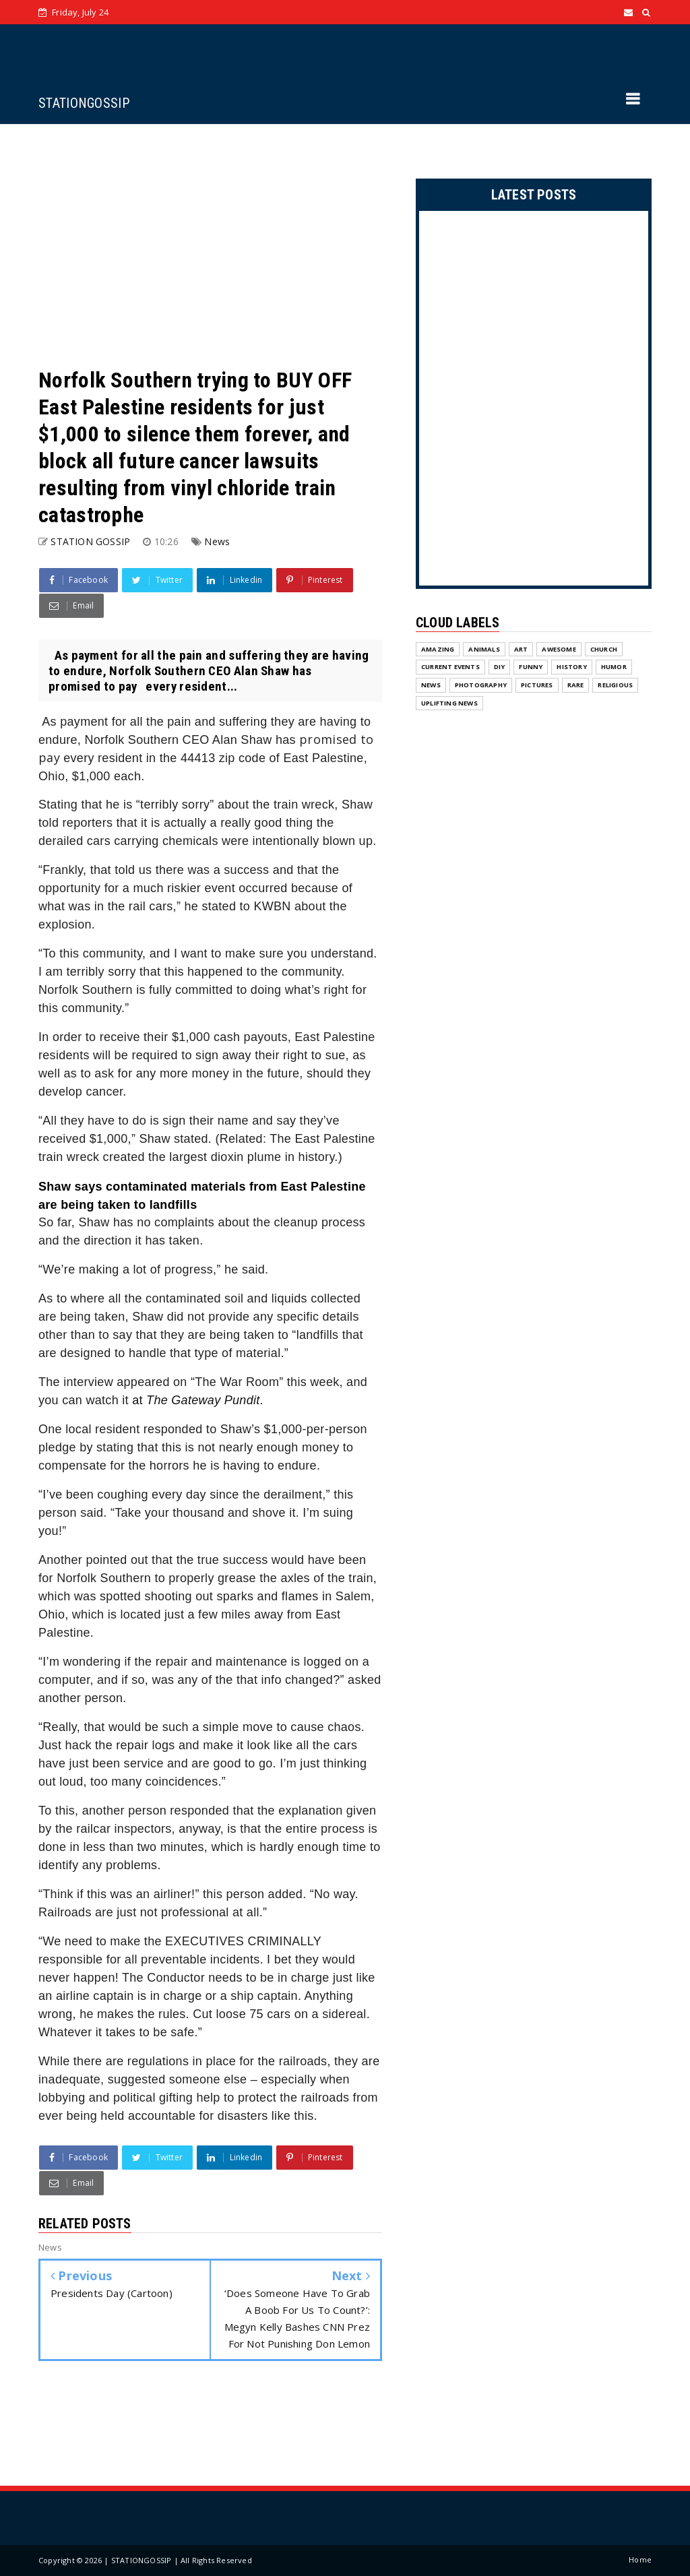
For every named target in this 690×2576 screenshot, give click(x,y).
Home (640, 2559)
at (195, 1400)
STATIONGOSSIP (83, 103)
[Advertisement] (210, 245)
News (217, 541)
